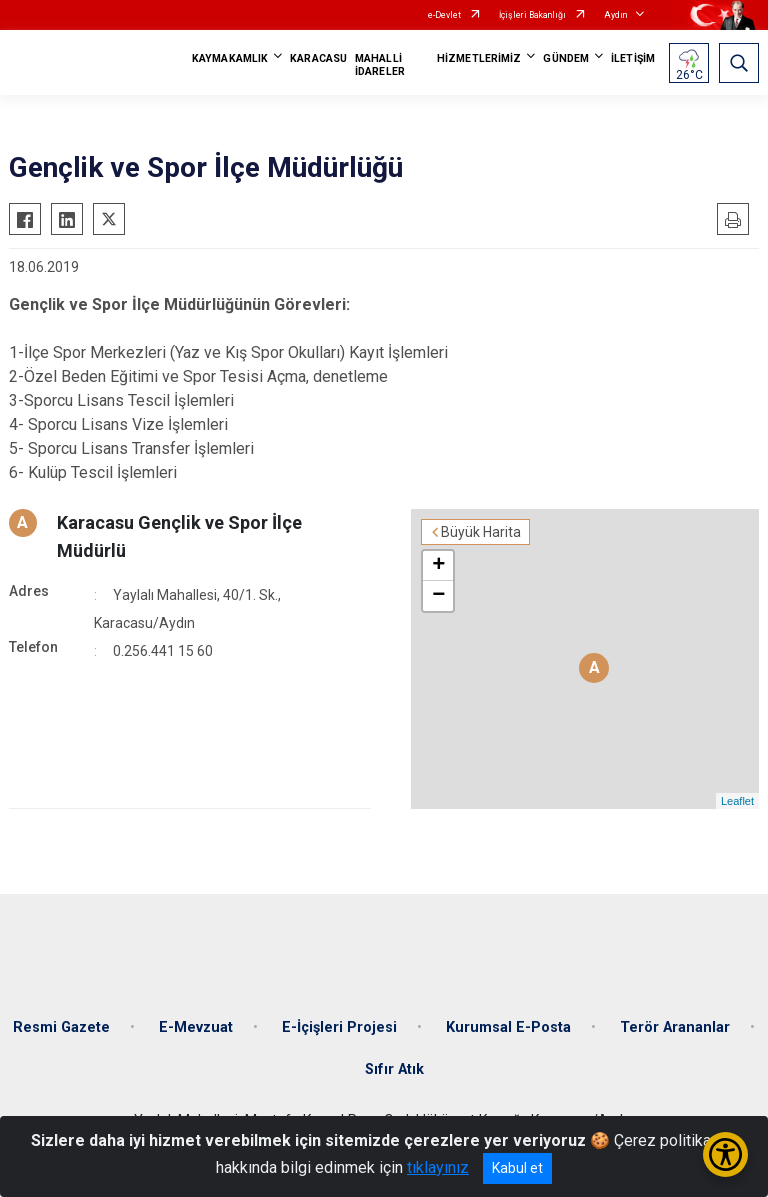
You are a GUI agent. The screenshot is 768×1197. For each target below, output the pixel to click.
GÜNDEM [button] (566, 58)
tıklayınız (438, 1167)
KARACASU (318, 58)
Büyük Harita (481, 532)
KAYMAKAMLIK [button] (230, 58)
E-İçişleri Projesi (339, 1027)
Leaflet (737, 801)
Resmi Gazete (61, 1027)
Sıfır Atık (394, 1069)
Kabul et (517, 1168)
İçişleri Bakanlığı (532, 15)
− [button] (438, 596)
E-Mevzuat (196, 1027)
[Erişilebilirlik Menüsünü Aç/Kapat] (725, 1154)
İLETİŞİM (633, 58)
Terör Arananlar (675, 1027)
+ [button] (438, 566)
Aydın (615, 15)
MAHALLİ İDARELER (380, 65)
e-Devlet (444, 15)
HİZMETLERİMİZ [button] (479, 58)
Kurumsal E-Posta (508, 1027)
